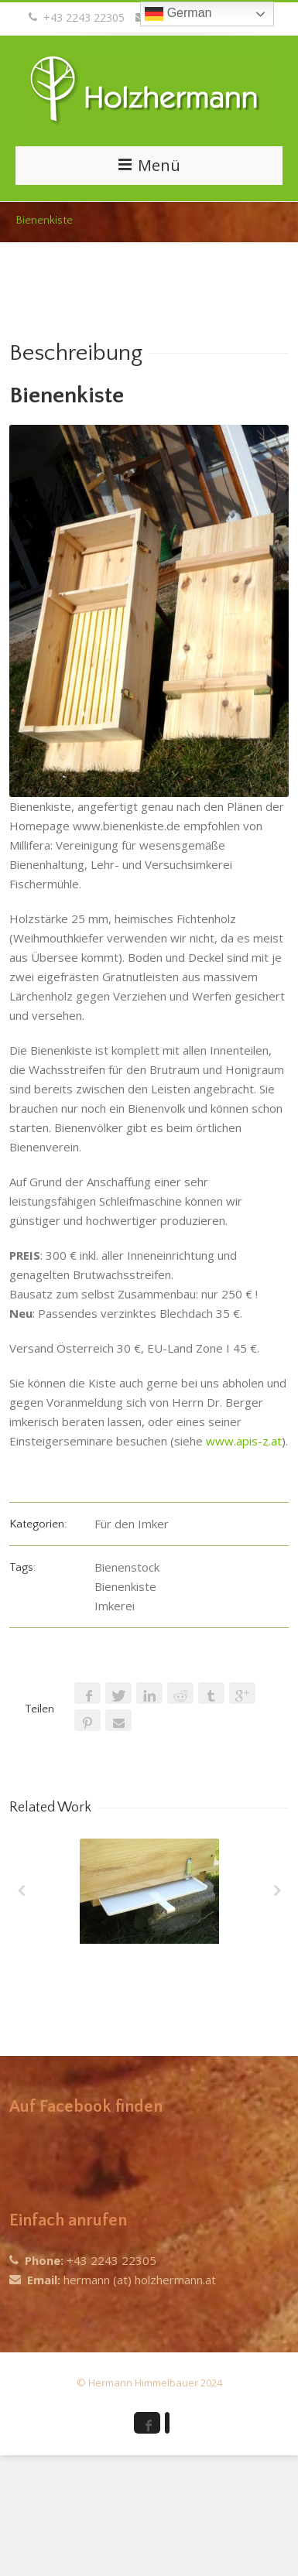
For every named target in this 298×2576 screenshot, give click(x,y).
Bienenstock (126, 1567)
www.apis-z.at (244, 1441)
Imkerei (114, 1605)
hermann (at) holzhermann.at (139, 2279)
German (178, 14)
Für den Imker (131, 1523)
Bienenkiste (125, 1586)
